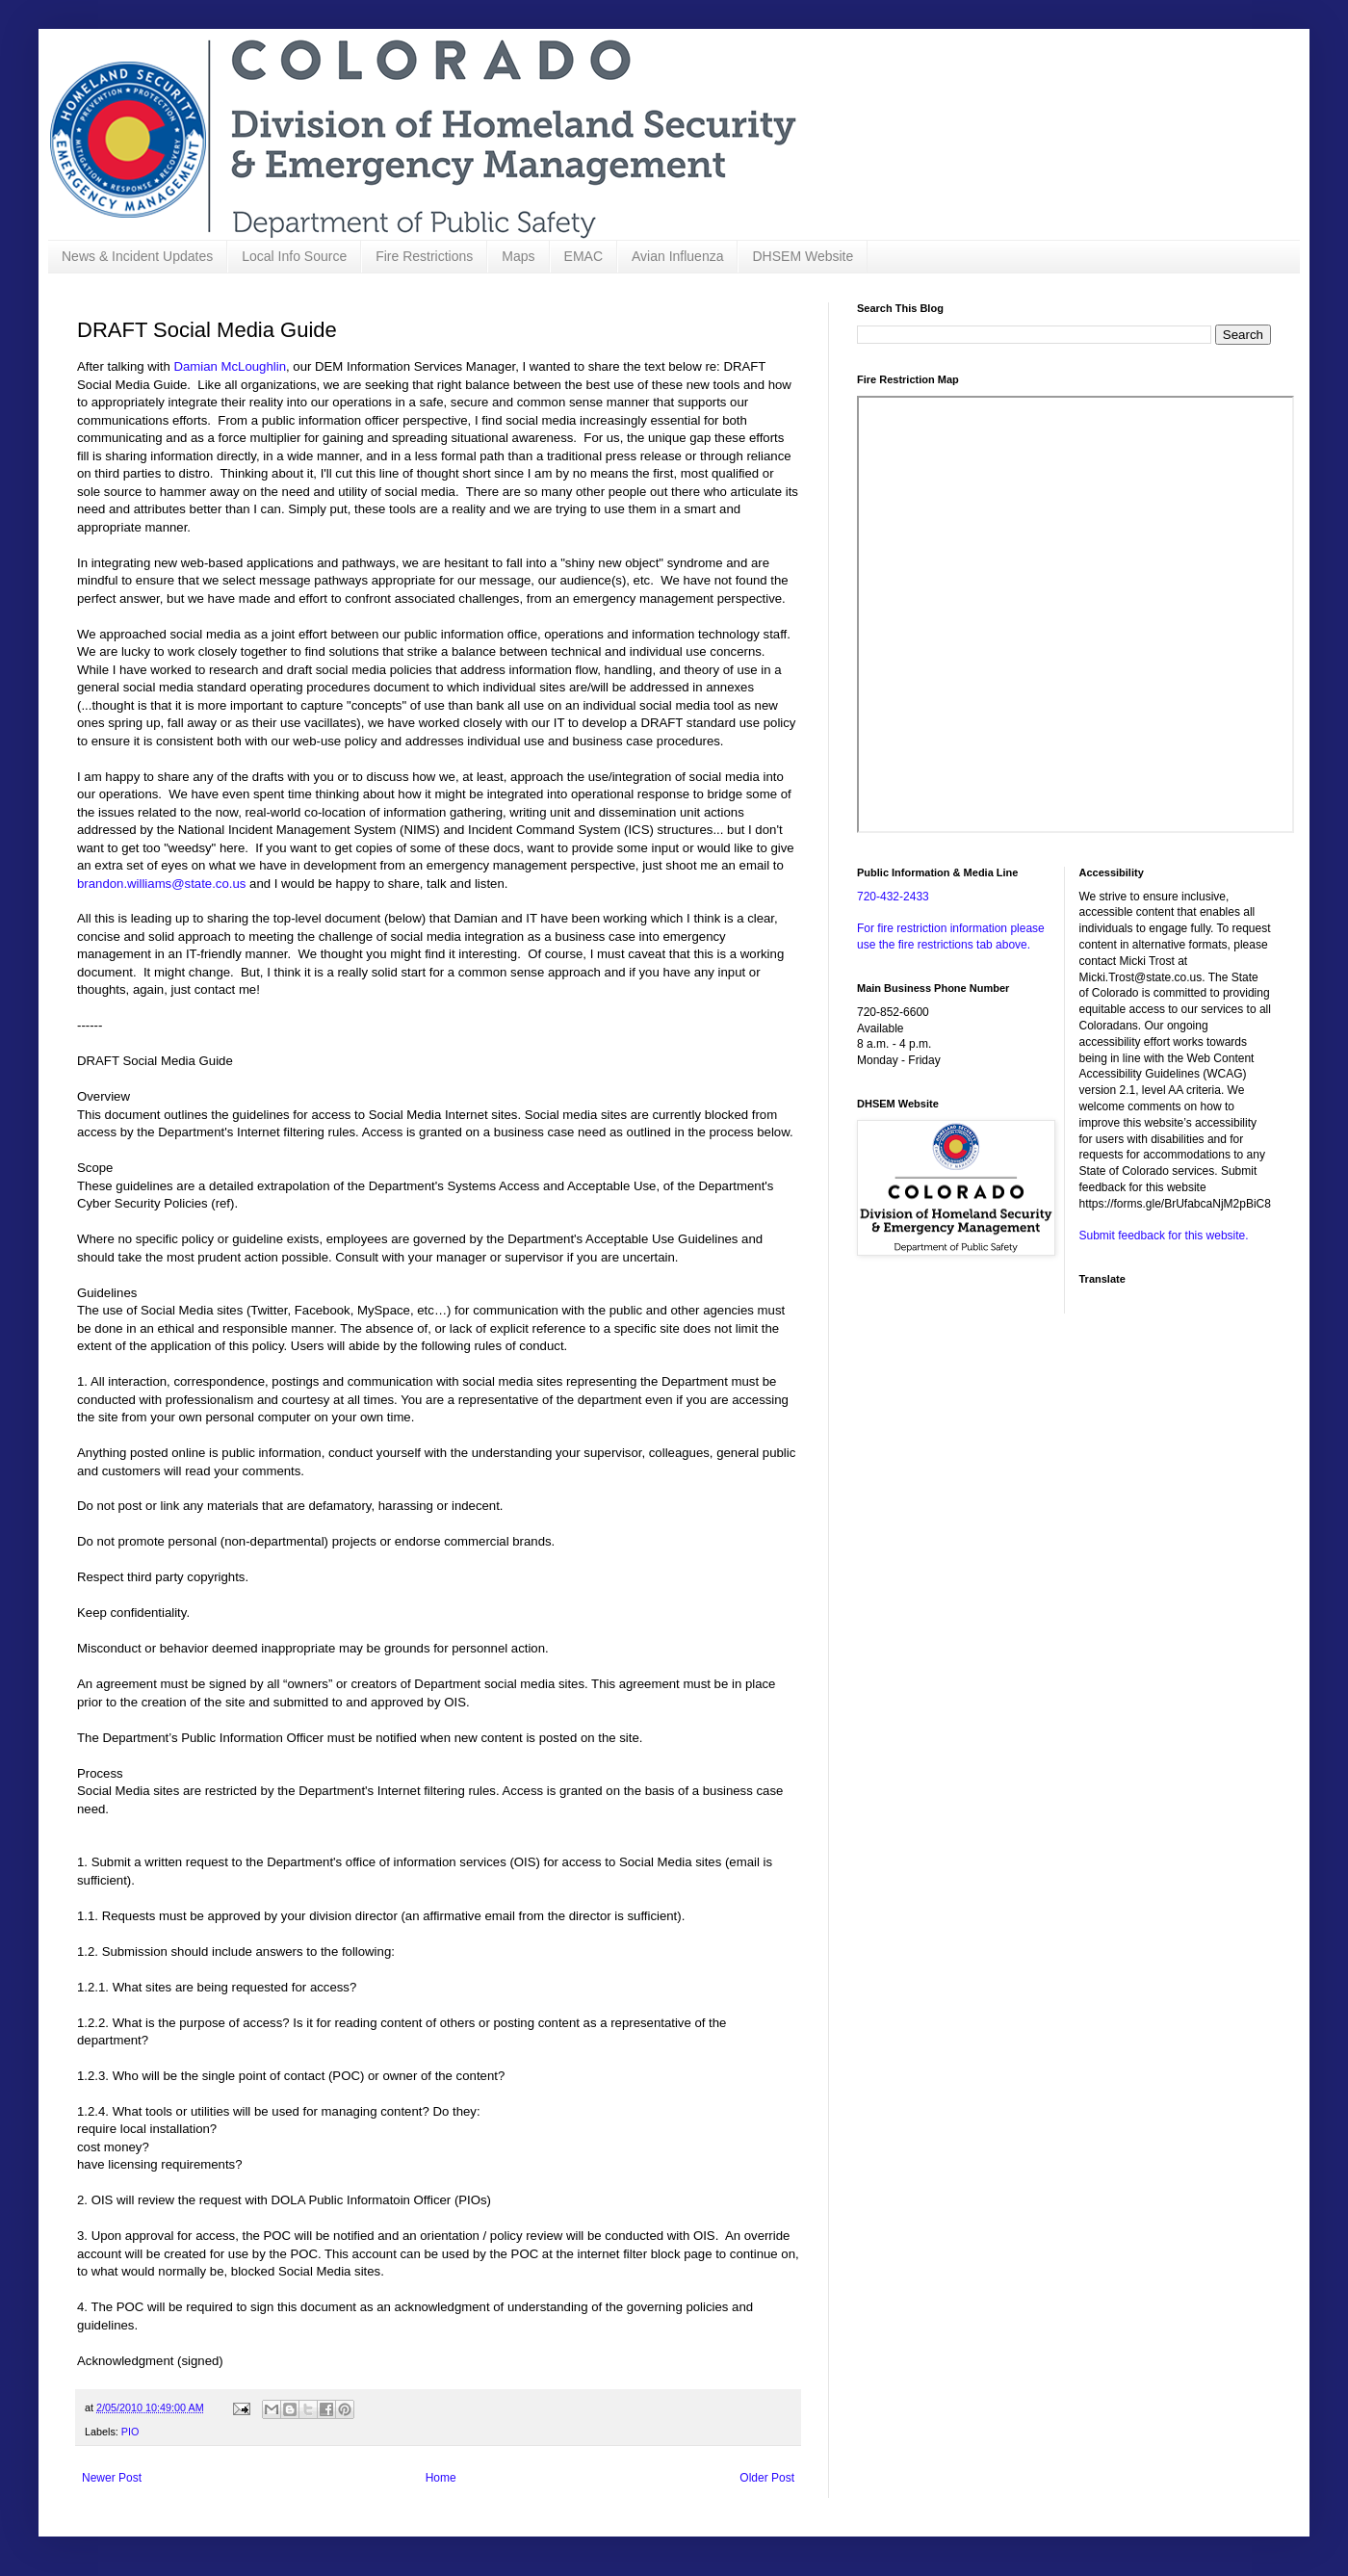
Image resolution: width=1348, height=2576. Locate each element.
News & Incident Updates (137, 256)
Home (441, 2478)
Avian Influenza (677, 256)
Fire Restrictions (424, 256)
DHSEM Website (802, 256)
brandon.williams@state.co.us (161, 883)
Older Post (766, 2478)
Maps (518, 256)
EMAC (583, 256)
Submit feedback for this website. (1164, 1235)
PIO (130, 2431)
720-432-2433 (893, 896)
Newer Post (112, 2478)
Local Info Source (294, 256)
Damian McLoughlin (229, 366)
